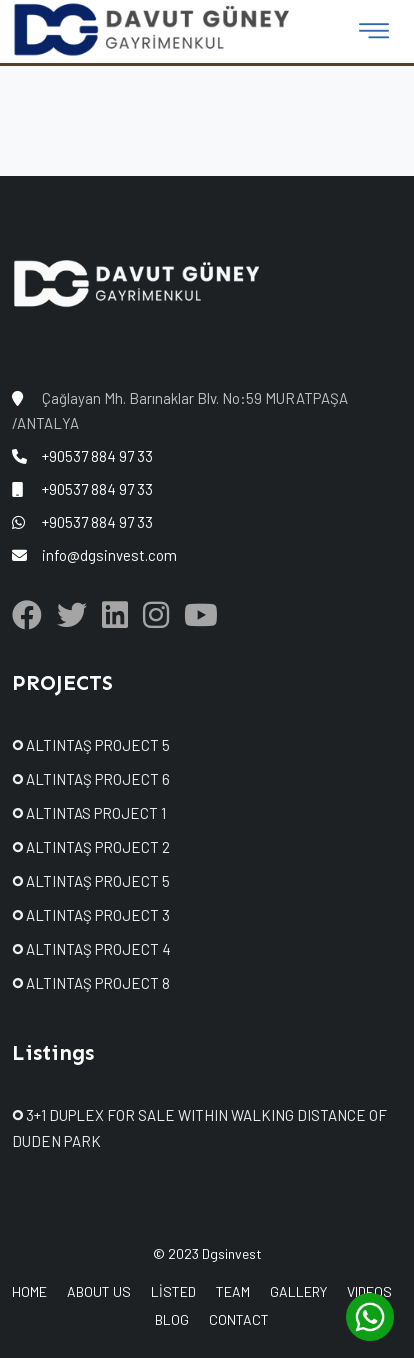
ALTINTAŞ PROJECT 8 (91, 983)
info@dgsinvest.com (109, 555)
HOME (29, 1291)
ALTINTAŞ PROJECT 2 (91, 847)
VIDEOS (369, 1291)
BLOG (172, 1319)
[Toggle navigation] (374, 31)
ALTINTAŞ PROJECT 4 (91, 949)
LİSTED (173, 1291)
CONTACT (239, 1319)
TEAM (233, 1291)
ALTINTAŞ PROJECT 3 (91, 915)
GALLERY (298, 1291)
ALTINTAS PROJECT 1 (89, 813)
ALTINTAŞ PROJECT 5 (91, 745)
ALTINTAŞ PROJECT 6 (91, 779)
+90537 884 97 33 (97, 456)
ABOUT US (99, 1291)
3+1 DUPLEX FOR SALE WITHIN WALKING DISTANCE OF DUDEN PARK (199, 1128)
